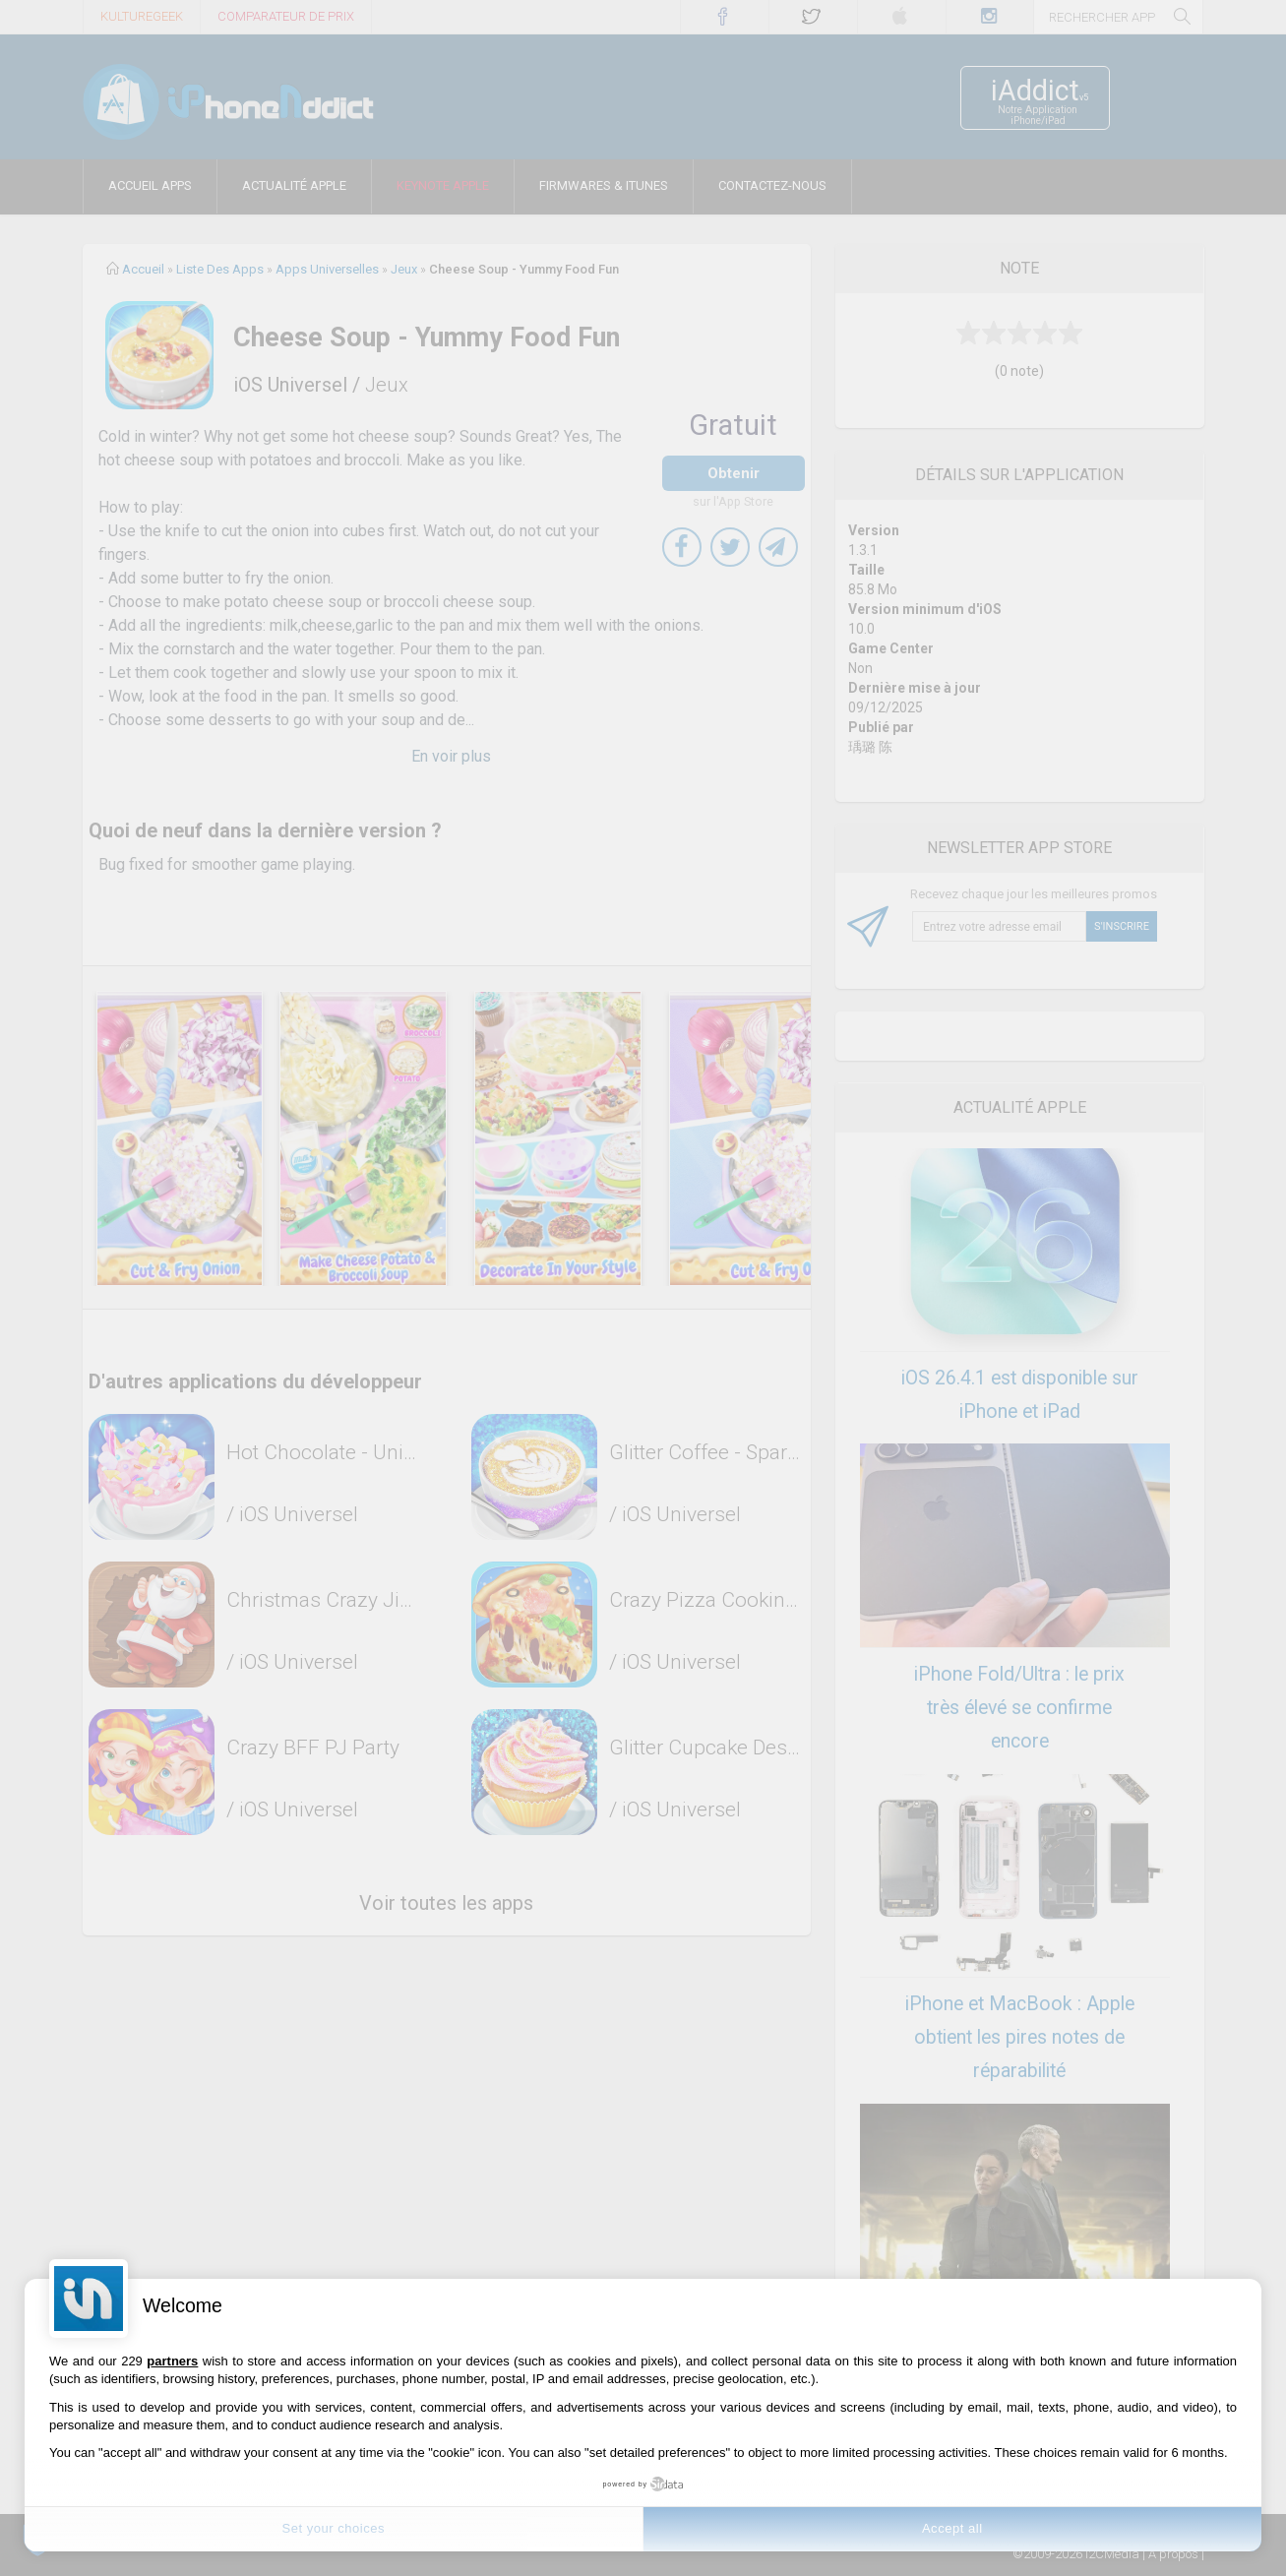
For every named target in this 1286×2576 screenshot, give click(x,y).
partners (172, 2361)
